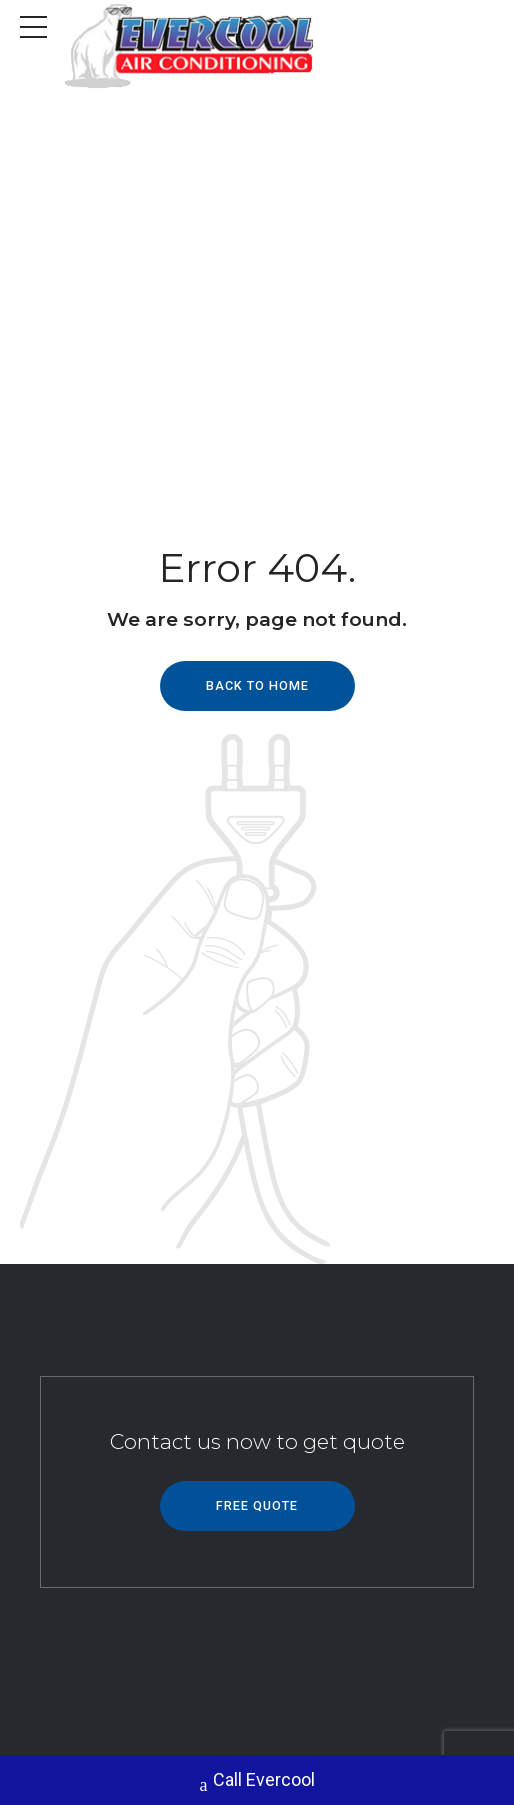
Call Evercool (257, 1782)
